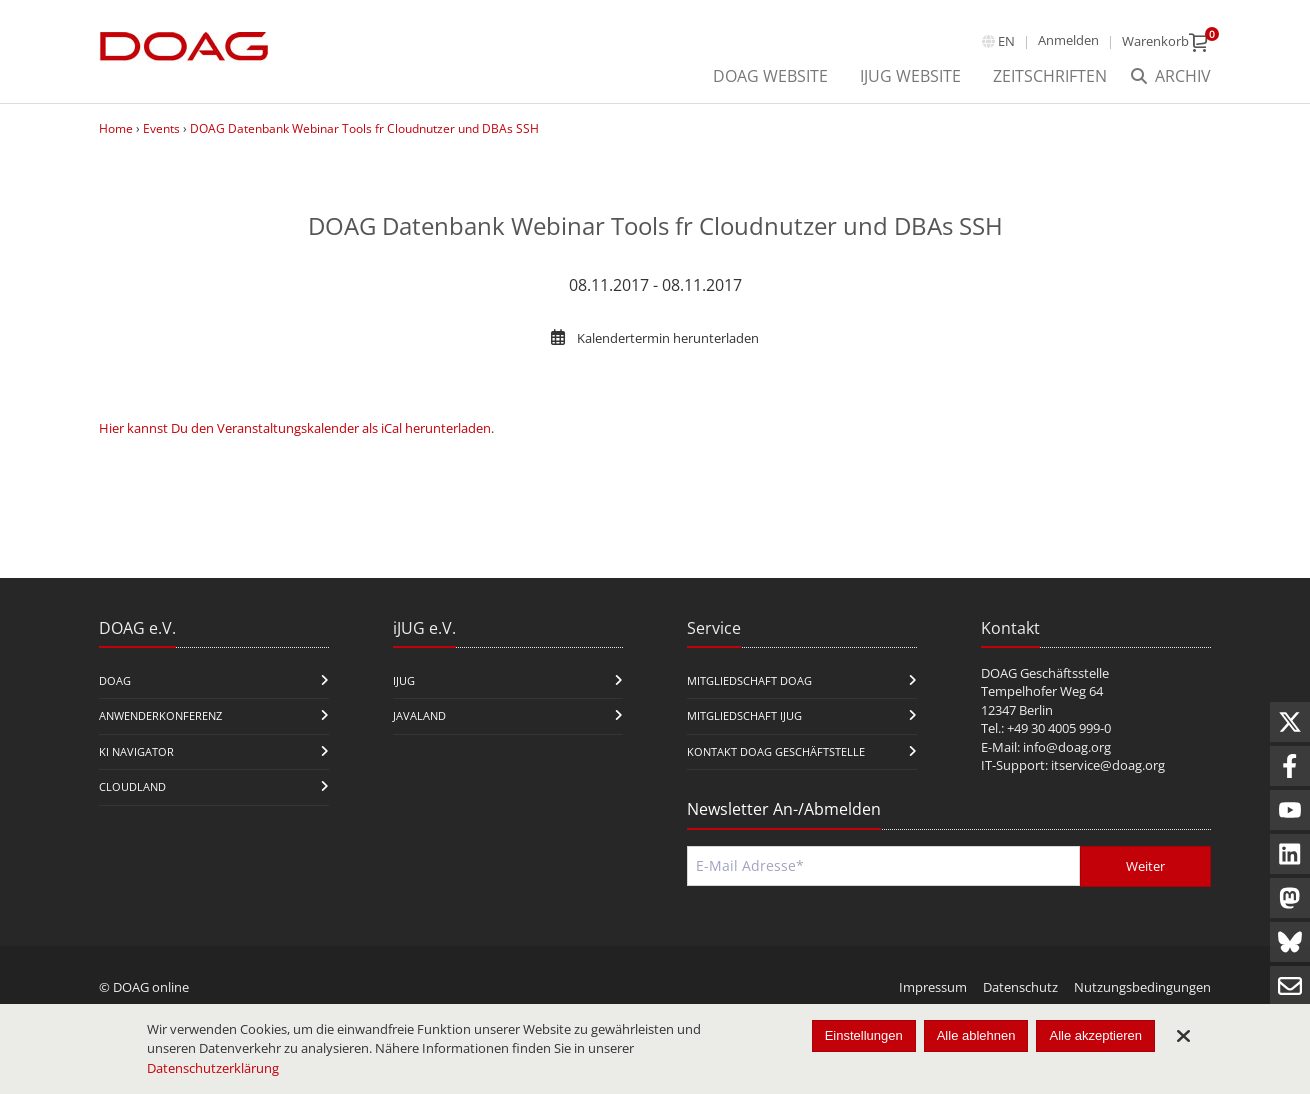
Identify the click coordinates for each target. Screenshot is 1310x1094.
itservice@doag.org (1108, 765)
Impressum (933, 987)
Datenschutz (1020, 987)
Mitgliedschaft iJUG (744, 715)
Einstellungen (864, 1035)
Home (116, 128)
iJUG (404, 680)
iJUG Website (910, 76)
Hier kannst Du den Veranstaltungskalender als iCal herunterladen (295, 428)
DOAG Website (770, 76)
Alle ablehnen (976, 1035)
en (1006, 41)
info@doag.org (1067, 747)
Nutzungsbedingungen (1142, 987)
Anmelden (1068, 40)
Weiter (1145, 866)
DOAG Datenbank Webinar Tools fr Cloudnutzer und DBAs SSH (364, 128)
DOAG (115, 680)
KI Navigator (136, 751)
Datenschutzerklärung (213, 1068)
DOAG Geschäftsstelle (1045, 673)
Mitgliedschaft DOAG (749, 680)
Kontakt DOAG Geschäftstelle (776, 751)
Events (161, 128)
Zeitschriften (1050, 76)
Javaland (419, 715)
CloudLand (132, 786)
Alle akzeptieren (1095, 1035)
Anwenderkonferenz (160, 715)
